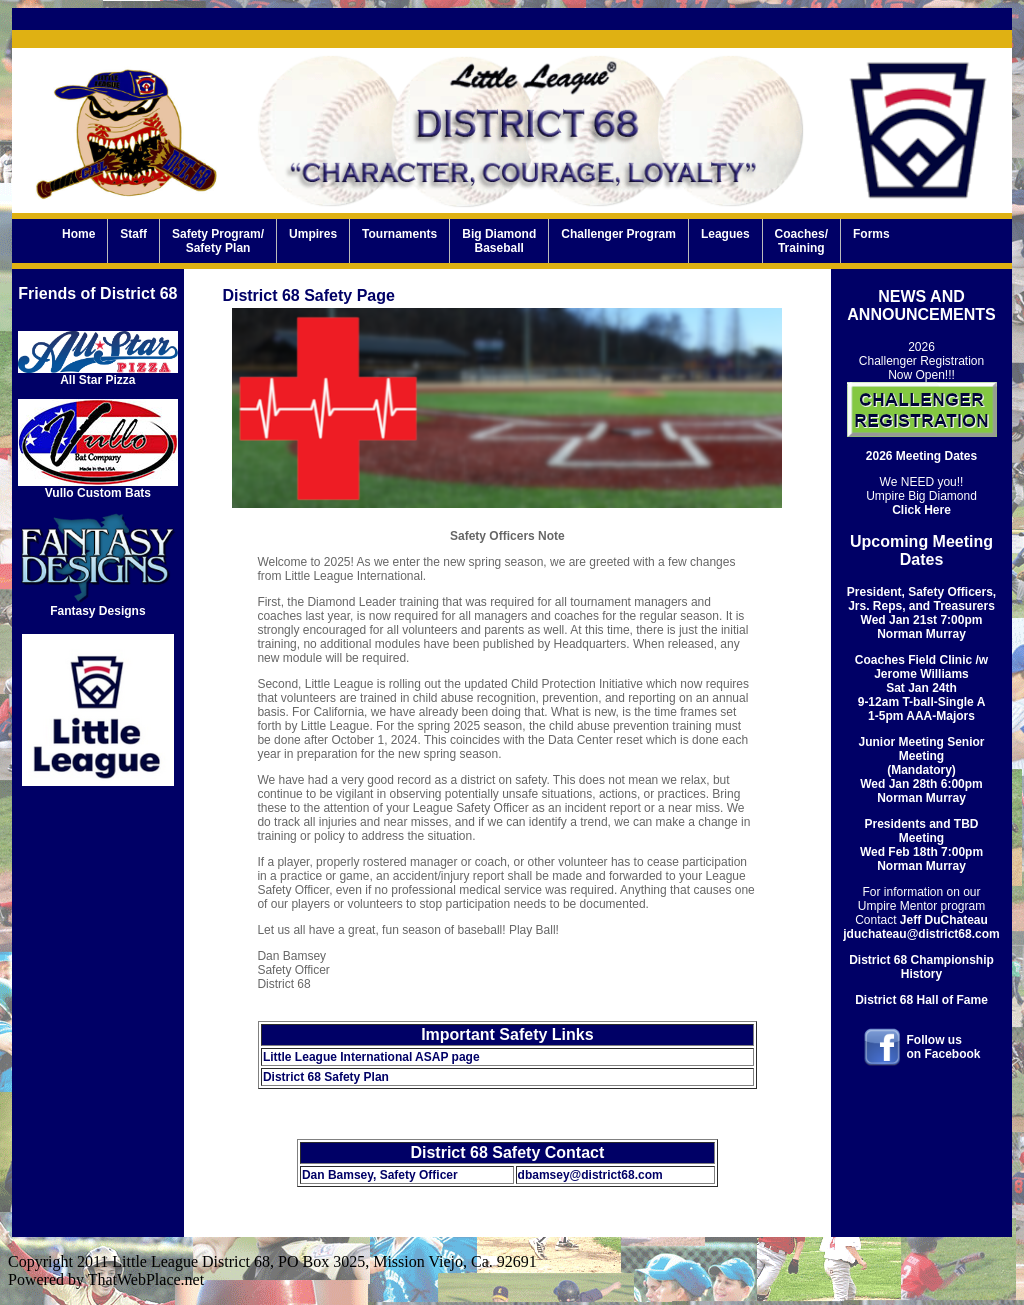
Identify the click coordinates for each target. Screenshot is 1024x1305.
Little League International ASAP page (371, 1057)
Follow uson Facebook (944, 1047)
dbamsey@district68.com (590, 1175)
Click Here (921, 510)
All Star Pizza (98, 374)
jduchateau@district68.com (921, 934)
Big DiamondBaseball (499, 241)
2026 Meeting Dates (921, 456)
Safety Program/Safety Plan (218, 241)
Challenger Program (618, 241)
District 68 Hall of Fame (921, 1000)
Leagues (725, 241)
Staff (133, 241)
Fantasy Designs (98, 605)
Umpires (313, 241)
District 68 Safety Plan (326, 1077)
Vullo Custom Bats (98, 487)
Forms (871, 241)
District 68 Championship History (921, 967)
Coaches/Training (801, 241)
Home (78, 241)
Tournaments (399, 241)
